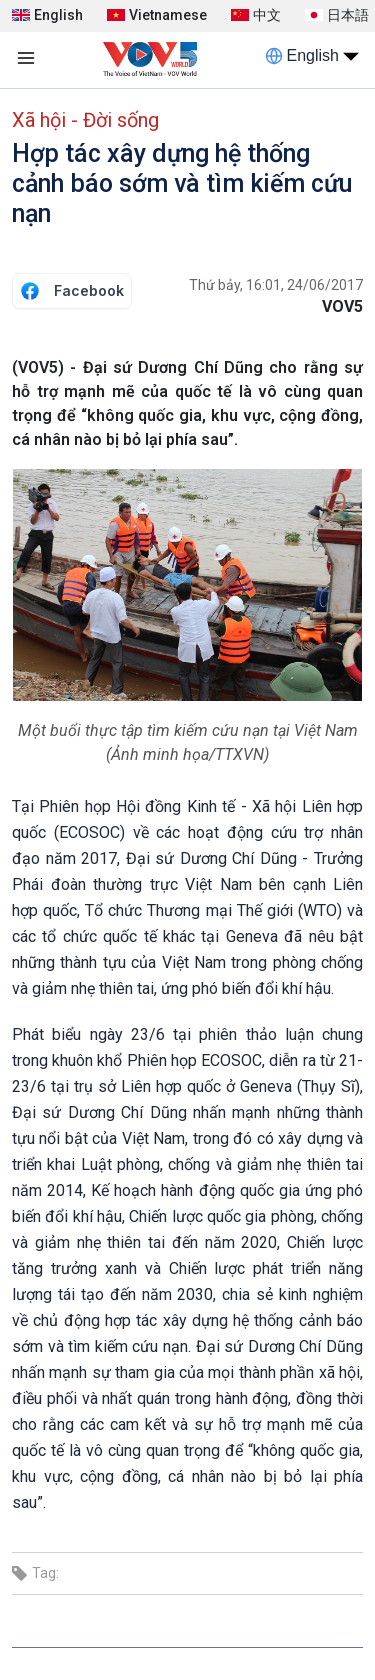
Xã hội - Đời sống (85, 120)
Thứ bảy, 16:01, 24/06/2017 (276, 285)
